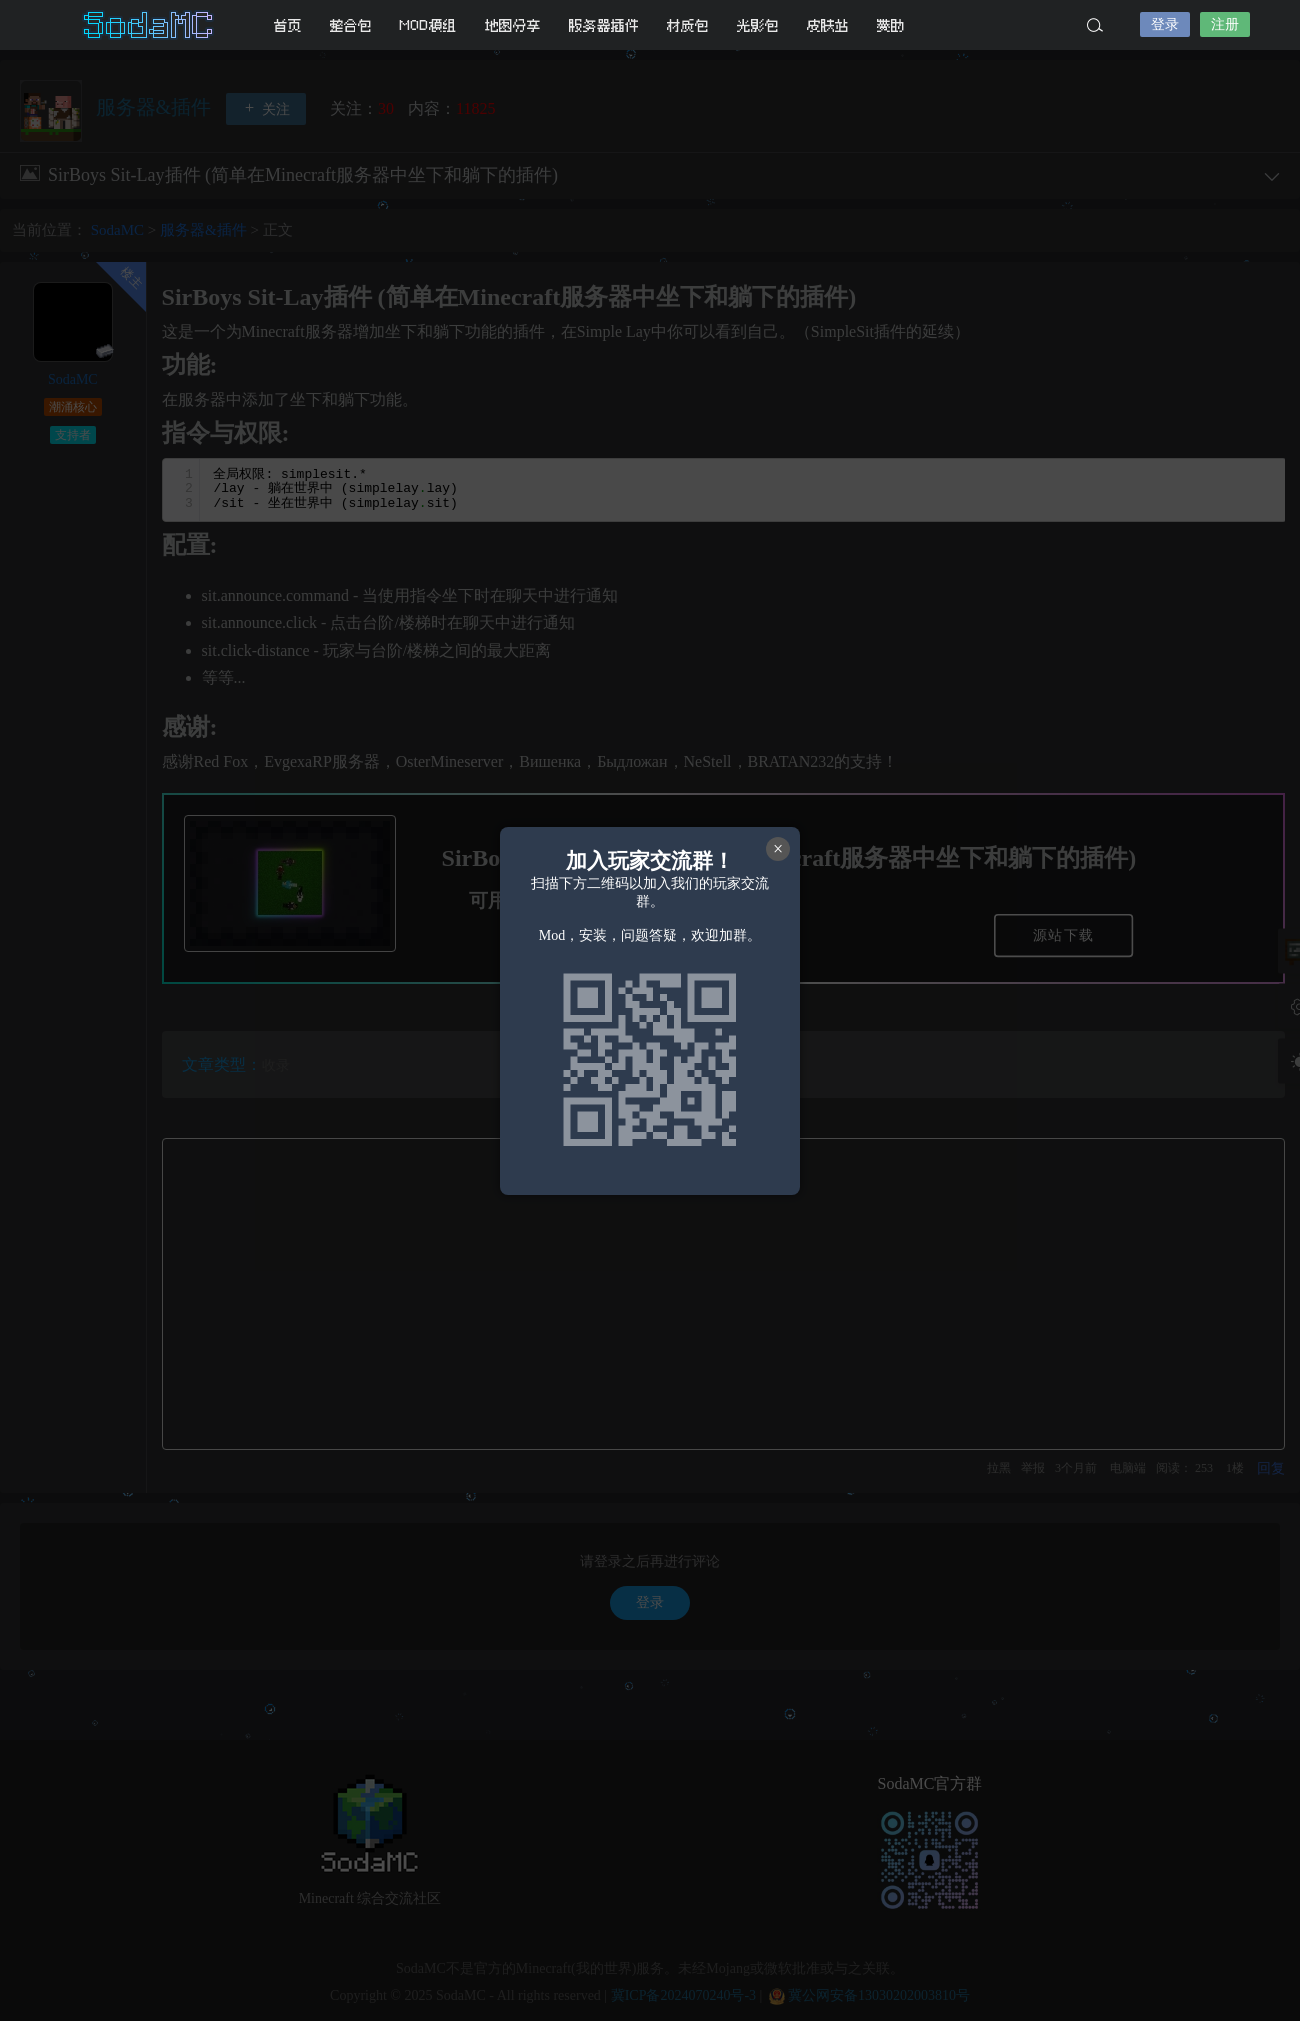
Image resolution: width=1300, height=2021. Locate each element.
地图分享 (513, 25)
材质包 (688, 25)
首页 (288, 25)
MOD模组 (428, 25)
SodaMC (150, 25)
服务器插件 (604, 25)
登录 (1165, 24)
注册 (1225, 24)
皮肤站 (828, 25)
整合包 (351, 25)
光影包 (758, 25)
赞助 (891, 25)
